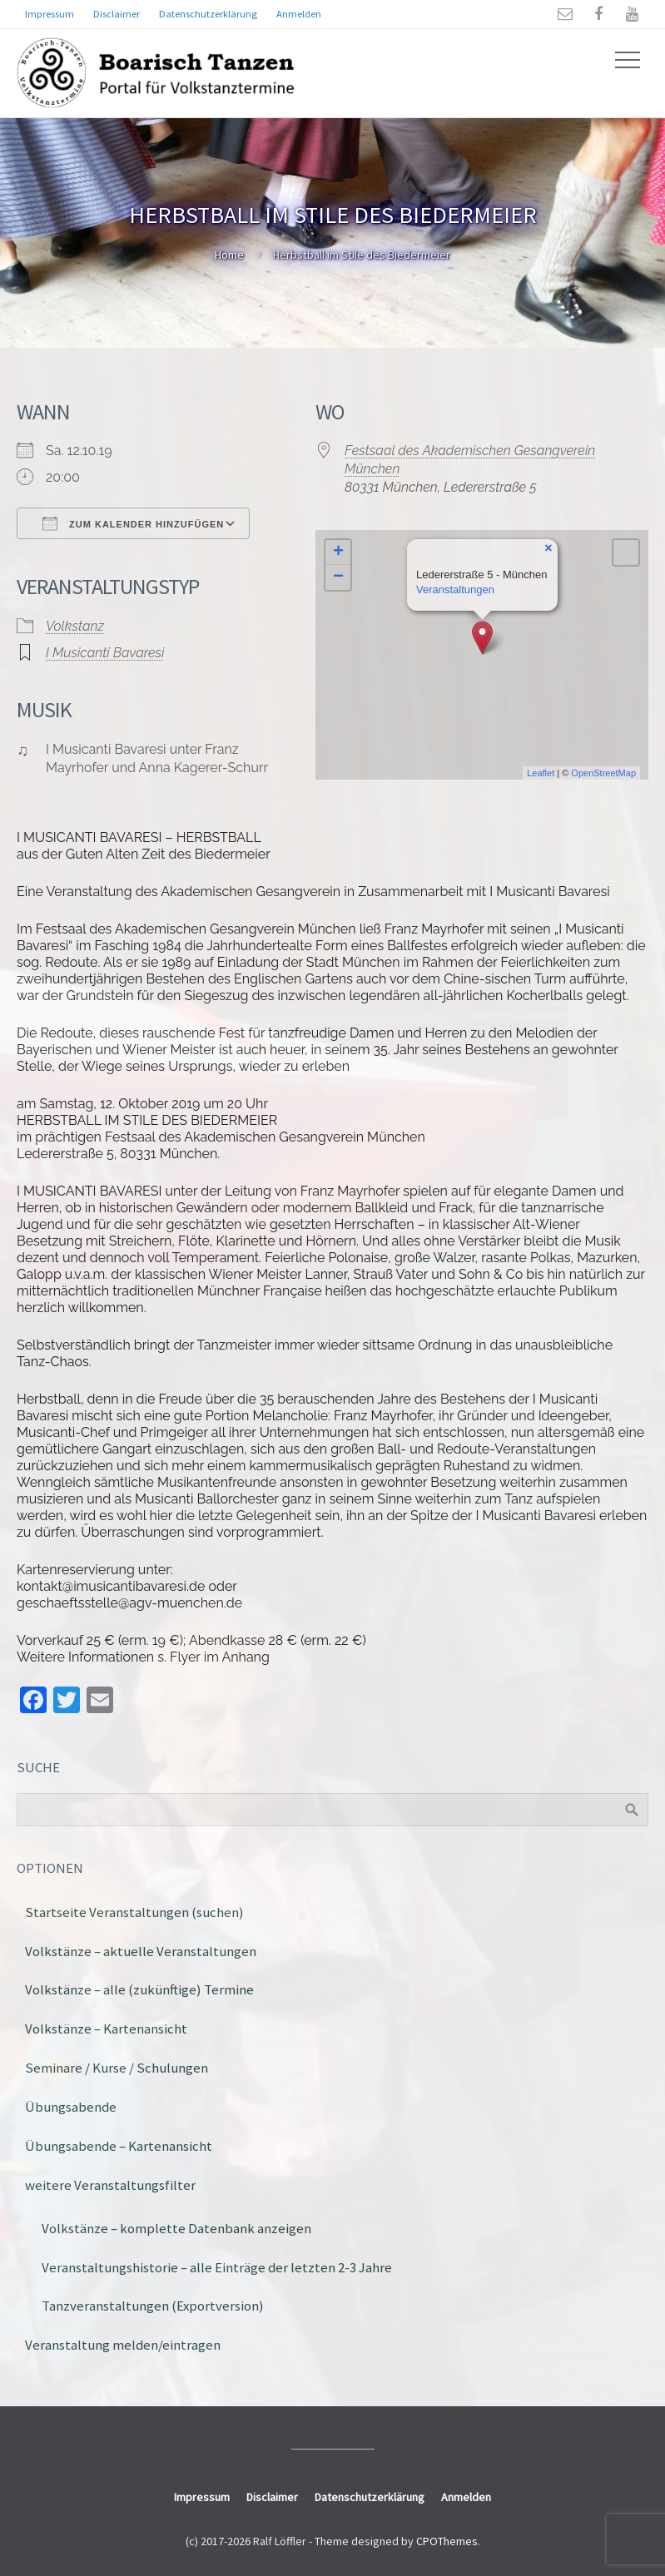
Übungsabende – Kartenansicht (118, 2146)
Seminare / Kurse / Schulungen (116, 2067)
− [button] (338, 577)
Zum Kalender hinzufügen (133, 523)
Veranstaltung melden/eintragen (123, 2345)
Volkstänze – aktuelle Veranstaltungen (140, 1951)
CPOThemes (447, 2541)
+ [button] (338, 552)
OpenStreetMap (603, 773)
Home (229, 254)
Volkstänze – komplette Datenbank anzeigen (176, 2228)
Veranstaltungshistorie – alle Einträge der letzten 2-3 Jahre (217, 2267)
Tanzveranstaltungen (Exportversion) (153, 2305)
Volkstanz (75, 626)
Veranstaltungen (455, 589)
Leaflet (540, 773)
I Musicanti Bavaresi (105, 653)
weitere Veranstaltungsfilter (110, 2185)
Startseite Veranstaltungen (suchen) (134, 1912)
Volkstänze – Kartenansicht (106, 2028)
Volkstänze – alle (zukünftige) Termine (139, 1989)
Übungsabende (71, 2107)
